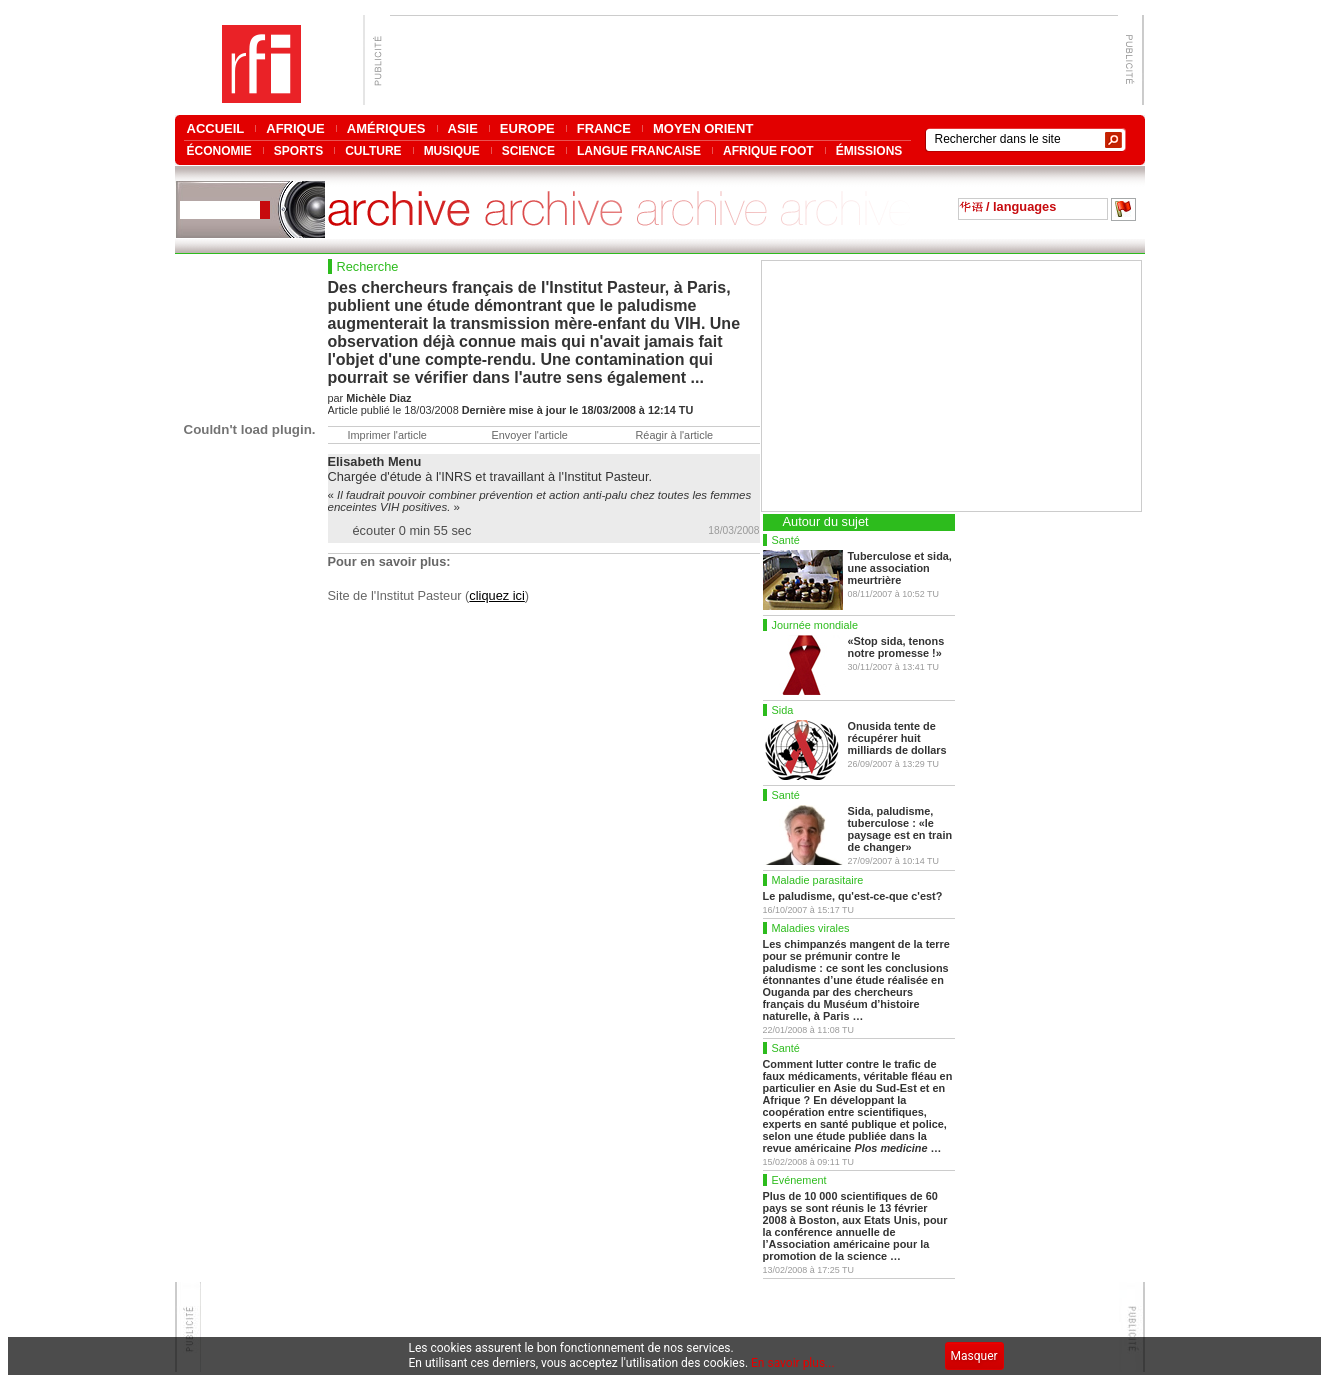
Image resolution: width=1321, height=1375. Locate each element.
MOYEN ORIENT (703, 128)
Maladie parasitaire (818, 880)
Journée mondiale (815, 625)
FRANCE (604, 128)
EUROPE (527, 128)
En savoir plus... (793, 1363)
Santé (786, 540)
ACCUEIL (216, 128)
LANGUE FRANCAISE (639, 150)
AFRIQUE (295, 128)
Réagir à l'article (675, 435)
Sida (783, 710)
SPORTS (298, 150)
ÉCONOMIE (219, 150)
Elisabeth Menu (375, 461)
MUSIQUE (452, 150)
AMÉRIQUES (386, 128)
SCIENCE (528, 150)
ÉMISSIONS (869, 150)
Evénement (799, 1180)
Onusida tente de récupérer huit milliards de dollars (897, 738)
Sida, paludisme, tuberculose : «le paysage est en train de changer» (900, 829)
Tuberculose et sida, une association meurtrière (900, 568)
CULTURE (373, 150)
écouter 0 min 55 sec (412, 530)
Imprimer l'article (387, 435)
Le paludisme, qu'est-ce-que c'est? (853, 896)
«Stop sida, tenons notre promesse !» (896, 647)
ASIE (463, 128)
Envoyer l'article (530, 435)
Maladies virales (811, 928)
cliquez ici (496, 595)
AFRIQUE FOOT (768, 150)
